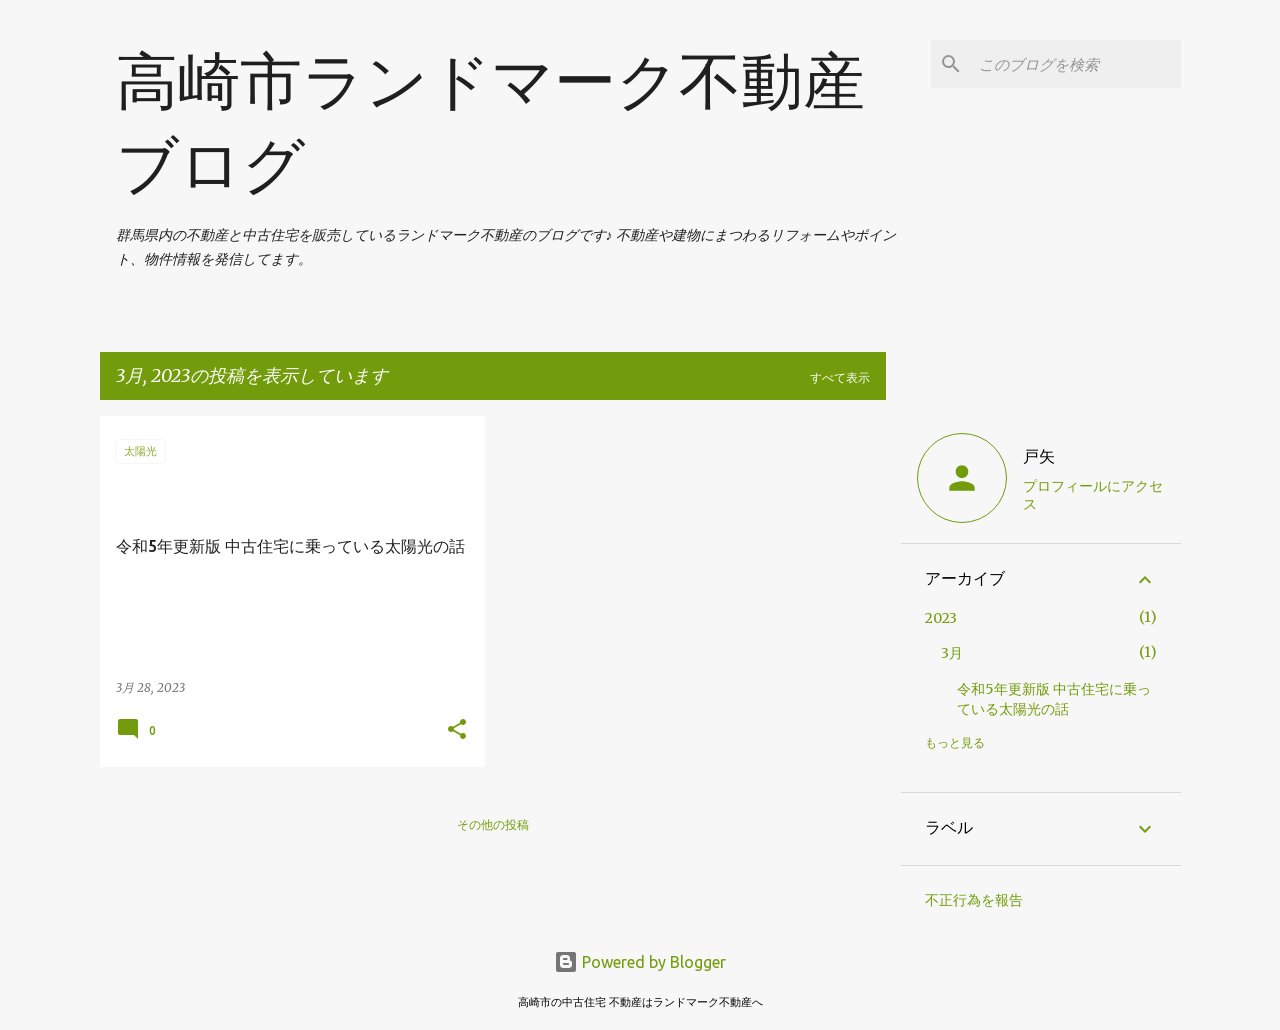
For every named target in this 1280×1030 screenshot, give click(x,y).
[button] (457, 730)
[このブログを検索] (1076, 64)
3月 (952, 653)
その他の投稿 (493, 824)
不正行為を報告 (974, 900)
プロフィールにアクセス (1093, 495)
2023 (941, 618)
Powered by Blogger (640, 962)
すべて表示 (840, 377)
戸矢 (1039, 456)
